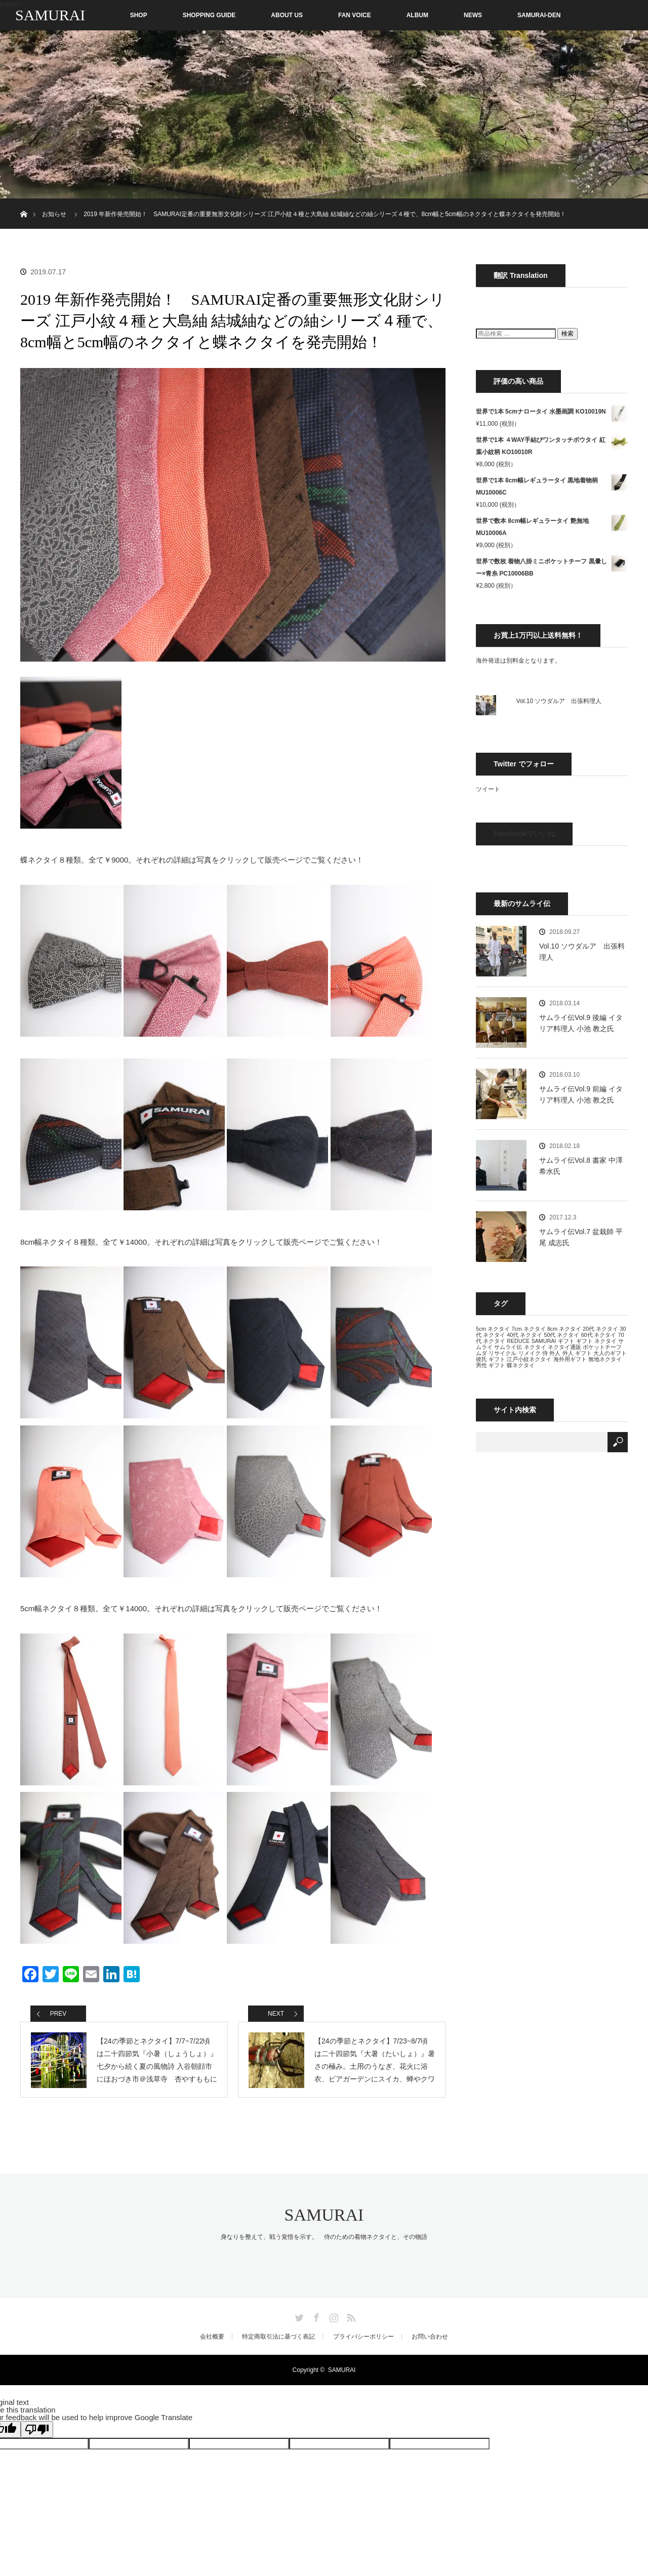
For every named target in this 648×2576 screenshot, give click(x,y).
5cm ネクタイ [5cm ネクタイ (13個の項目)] (493, 1329)
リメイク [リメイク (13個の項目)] (529, 1353)
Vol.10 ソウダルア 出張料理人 (559, 701)
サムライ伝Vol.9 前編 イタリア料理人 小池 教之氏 (581, 1094)
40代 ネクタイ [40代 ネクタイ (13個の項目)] (524, 1335)
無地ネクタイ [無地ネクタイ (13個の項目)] (605, 1359)
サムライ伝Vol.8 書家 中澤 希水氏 (581, 1165)
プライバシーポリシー (363, 2337)
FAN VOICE (354, 15)
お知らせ (54, 214)
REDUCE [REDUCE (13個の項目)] (518, 1341)
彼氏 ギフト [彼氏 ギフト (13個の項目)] (490, 1359)
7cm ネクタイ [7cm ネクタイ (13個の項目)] (528, 1329)
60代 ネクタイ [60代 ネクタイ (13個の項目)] (599, 1335)
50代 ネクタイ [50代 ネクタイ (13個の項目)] (561, 1335)
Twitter (298, 2315)
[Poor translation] (37, 2429)
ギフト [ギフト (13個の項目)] (566, 1341)
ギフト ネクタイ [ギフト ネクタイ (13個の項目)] (596, 1341)
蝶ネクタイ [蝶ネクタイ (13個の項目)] (521, 1365)
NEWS (473, 15)
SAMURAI (50, 15)
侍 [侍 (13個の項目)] (545, 1353)
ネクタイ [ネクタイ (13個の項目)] (535, 1347)
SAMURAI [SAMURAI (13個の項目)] (544, 1341)
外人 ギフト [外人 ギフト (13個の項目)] (577, 1353)
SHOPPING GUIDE (209, 15)
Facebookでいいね (524, 834)
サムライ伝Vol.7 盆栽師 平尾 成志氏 (581, 1237)
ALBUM (417, 15)
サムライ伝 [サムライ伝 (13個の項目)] (508, 1347)
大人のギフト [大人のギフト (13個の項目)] (610, 1353)
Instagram (332, 2315)
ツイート (488, 789)
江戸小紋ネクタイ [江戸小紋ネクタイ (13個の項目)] (529, 1359)
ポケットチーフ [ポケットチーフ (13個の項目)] (602, 1347)
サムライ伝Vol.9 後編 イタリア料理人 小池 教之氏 (581, 1023)
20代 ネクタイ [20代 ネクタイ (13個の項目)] (600, 1329)
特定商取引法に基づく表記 (278, 2337)
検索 (567, 333)
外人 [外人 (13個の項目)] (554, 1353)
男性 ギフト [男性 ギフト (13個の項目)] (490, 1365)
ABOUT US (287, 15)
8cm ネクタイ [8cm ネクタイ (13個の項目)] (564, 1329)
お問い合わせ (430, 2337)
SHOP (117, 15)
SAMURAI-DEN (538, 15)
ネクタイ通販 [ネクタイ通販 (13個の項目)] (564, 1347)
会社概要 (212, 2337)
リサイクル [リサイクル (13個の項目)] (502, 1353)
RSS (349, 2315)
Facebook (315, 2315)
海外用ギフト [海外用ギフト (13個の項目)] (570, 1359)
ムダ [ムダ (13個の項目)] (481, 1353)
